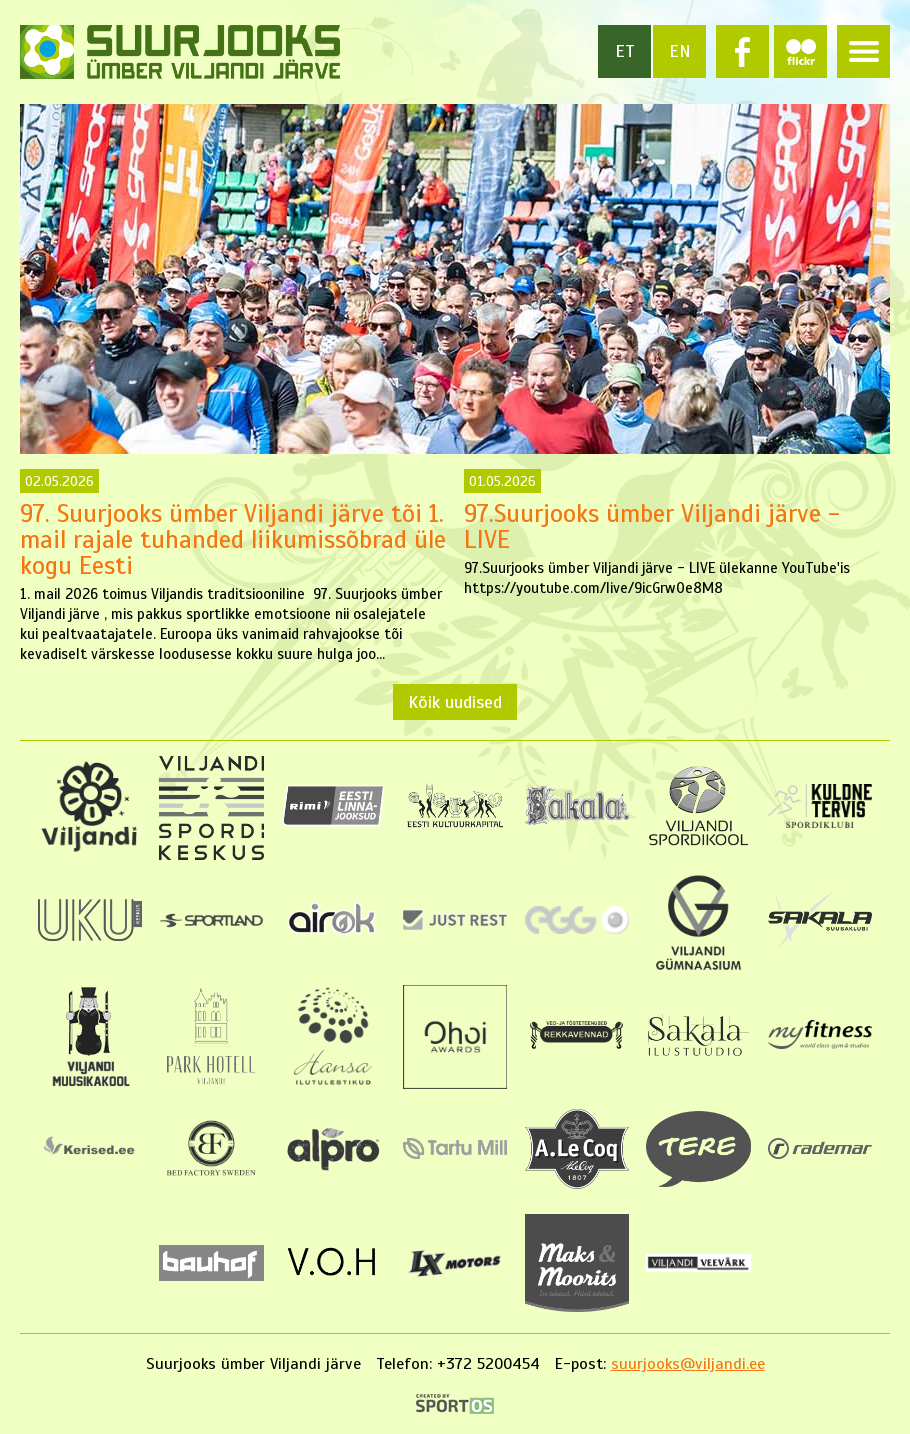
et (625, 51)
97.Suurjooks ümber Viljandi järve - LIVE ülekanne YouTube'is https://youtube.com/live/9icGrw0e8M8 (677, 533)
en (680, 51)
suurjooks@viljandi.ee (688, 1364)
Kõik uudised (455, 702)
